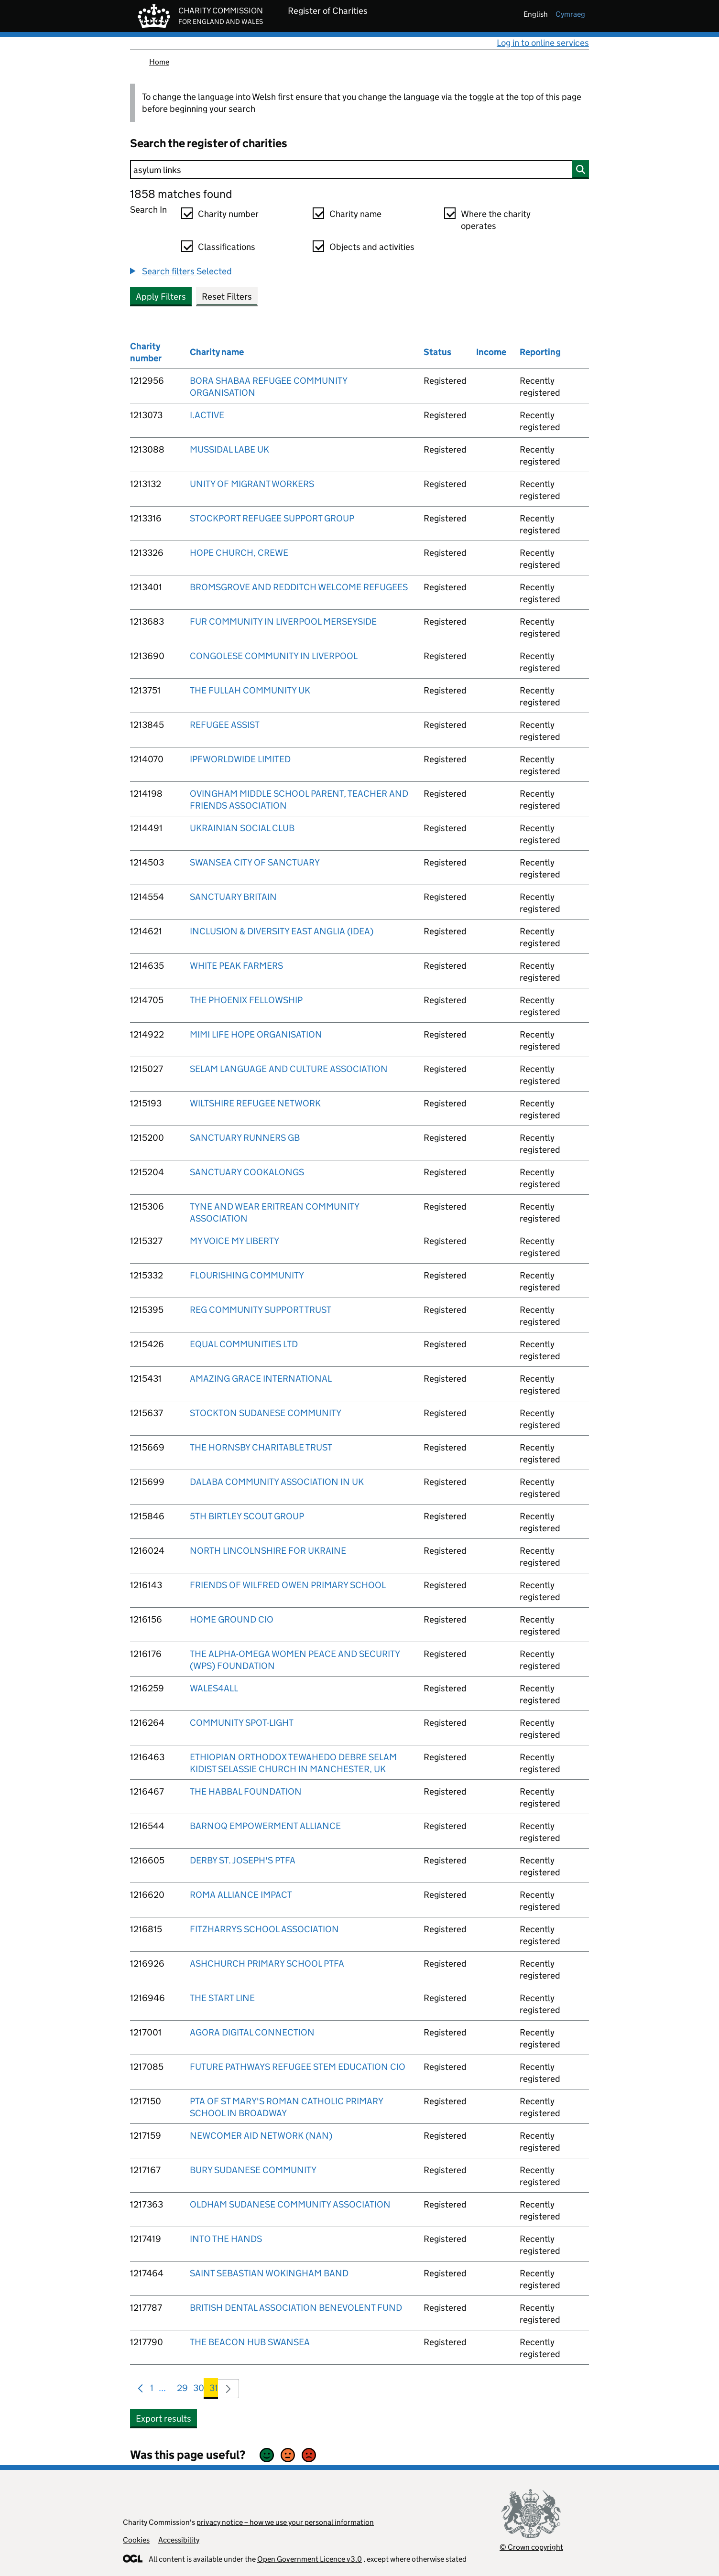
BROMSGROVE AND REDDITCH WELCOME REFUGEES (299, 587)
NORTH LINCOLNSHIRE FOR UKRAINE (268, 1550)
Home (159, 61)
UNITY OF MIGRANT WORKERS (252, 483)
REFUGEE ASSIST (225, 724)
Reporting (540, 351)
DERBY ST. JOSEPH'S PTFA (242, 1860)
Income (491, 351)
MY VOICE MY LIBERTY (234, 1240)
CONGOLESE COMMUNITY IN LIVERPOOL (274, 655)
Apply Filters (161, 296)
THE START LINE (222, 1997)
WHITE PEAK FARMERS (236, 965)
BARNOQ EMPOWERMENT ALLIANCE (265, 1825)
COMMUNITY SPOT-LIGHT (242, 1722)
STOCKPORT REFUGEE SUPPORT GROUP (272, 518)
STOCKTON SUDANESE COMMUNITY (265, 1412)
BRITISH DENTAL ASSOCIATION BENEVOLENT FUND (296, 2307)
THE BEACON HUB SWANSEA (250, 2342)
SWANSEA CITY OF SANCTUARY (255, 862)
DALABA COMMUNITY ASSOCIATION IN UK (277, 1481)
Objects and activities (371, 246)
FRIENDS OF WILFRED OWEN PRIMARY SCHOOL (288, 1585)
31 (213, 2389)
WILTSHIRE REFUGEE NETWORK (255, 1103)
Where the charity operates (496, 219)
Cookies (136, 2539)
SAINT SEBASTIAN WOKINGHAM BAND (269, 2273)
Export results (163, 2418)
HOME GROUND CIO (231, 1619)
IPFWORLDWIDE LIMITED (240, 759)
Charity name (355, 213)
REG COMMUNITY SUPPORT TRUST (260, 1309)
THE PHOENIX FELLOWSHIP (246, 1000)
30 (198, 2389)
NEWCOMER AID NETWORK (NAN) (261, 2135)
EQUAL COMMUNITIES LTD (244, 1344)
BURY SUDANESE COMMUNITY (253, 2170)
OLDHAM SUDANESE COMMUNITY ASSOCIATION (290, 2204)
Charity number (228, 213)
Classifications (226, 246)
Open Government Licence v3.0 (309, 2559)
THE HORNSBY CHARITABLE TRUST (261, 1447)
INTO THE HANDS (226, 2238)
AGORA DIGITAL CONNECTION (252, 2032)
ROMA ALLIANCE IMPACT (241, 1894)
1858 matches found (181, 194)
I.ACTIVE (207, 415)
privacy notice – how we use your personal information (285, 2522)
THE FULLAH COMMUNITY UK (250, 690)
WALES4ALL (214, 1688)
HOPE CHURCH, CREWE (239, 552)
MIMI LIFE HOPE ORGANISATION (256, 1034)
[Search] (359, 169)
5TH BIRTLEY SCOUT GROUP (247, 1516)
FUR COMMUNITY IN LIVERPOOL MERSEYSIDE (283, 621)
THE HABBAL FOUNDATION (246, 1791)
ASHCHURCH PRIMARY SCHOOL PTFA (267, 1963)
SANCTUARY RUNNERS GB (245, 1137)
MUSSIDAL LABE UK (229, 449)
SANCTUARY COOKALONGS (247, 1172)
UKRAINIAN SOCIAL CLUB (242, 828)
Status (437, 351)
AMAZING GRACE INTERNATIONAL (261, 1378)
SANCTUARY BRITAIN (233, 896)
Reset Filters (227, 296)
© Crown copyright (531, 2547)
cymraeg (570, 14)
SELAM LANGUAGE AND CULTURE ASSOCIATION (289, 1068)
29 (182, 2389)
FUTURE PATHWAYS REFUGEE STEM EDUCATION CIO (297, 2066)
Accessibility (178, 2539)
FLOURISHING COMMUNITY (247, 1275)
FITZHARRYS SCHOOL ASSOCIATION (264, 1929)
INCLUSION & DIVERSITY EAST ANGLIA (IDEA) (281, 931)
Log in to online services (543, 42)
